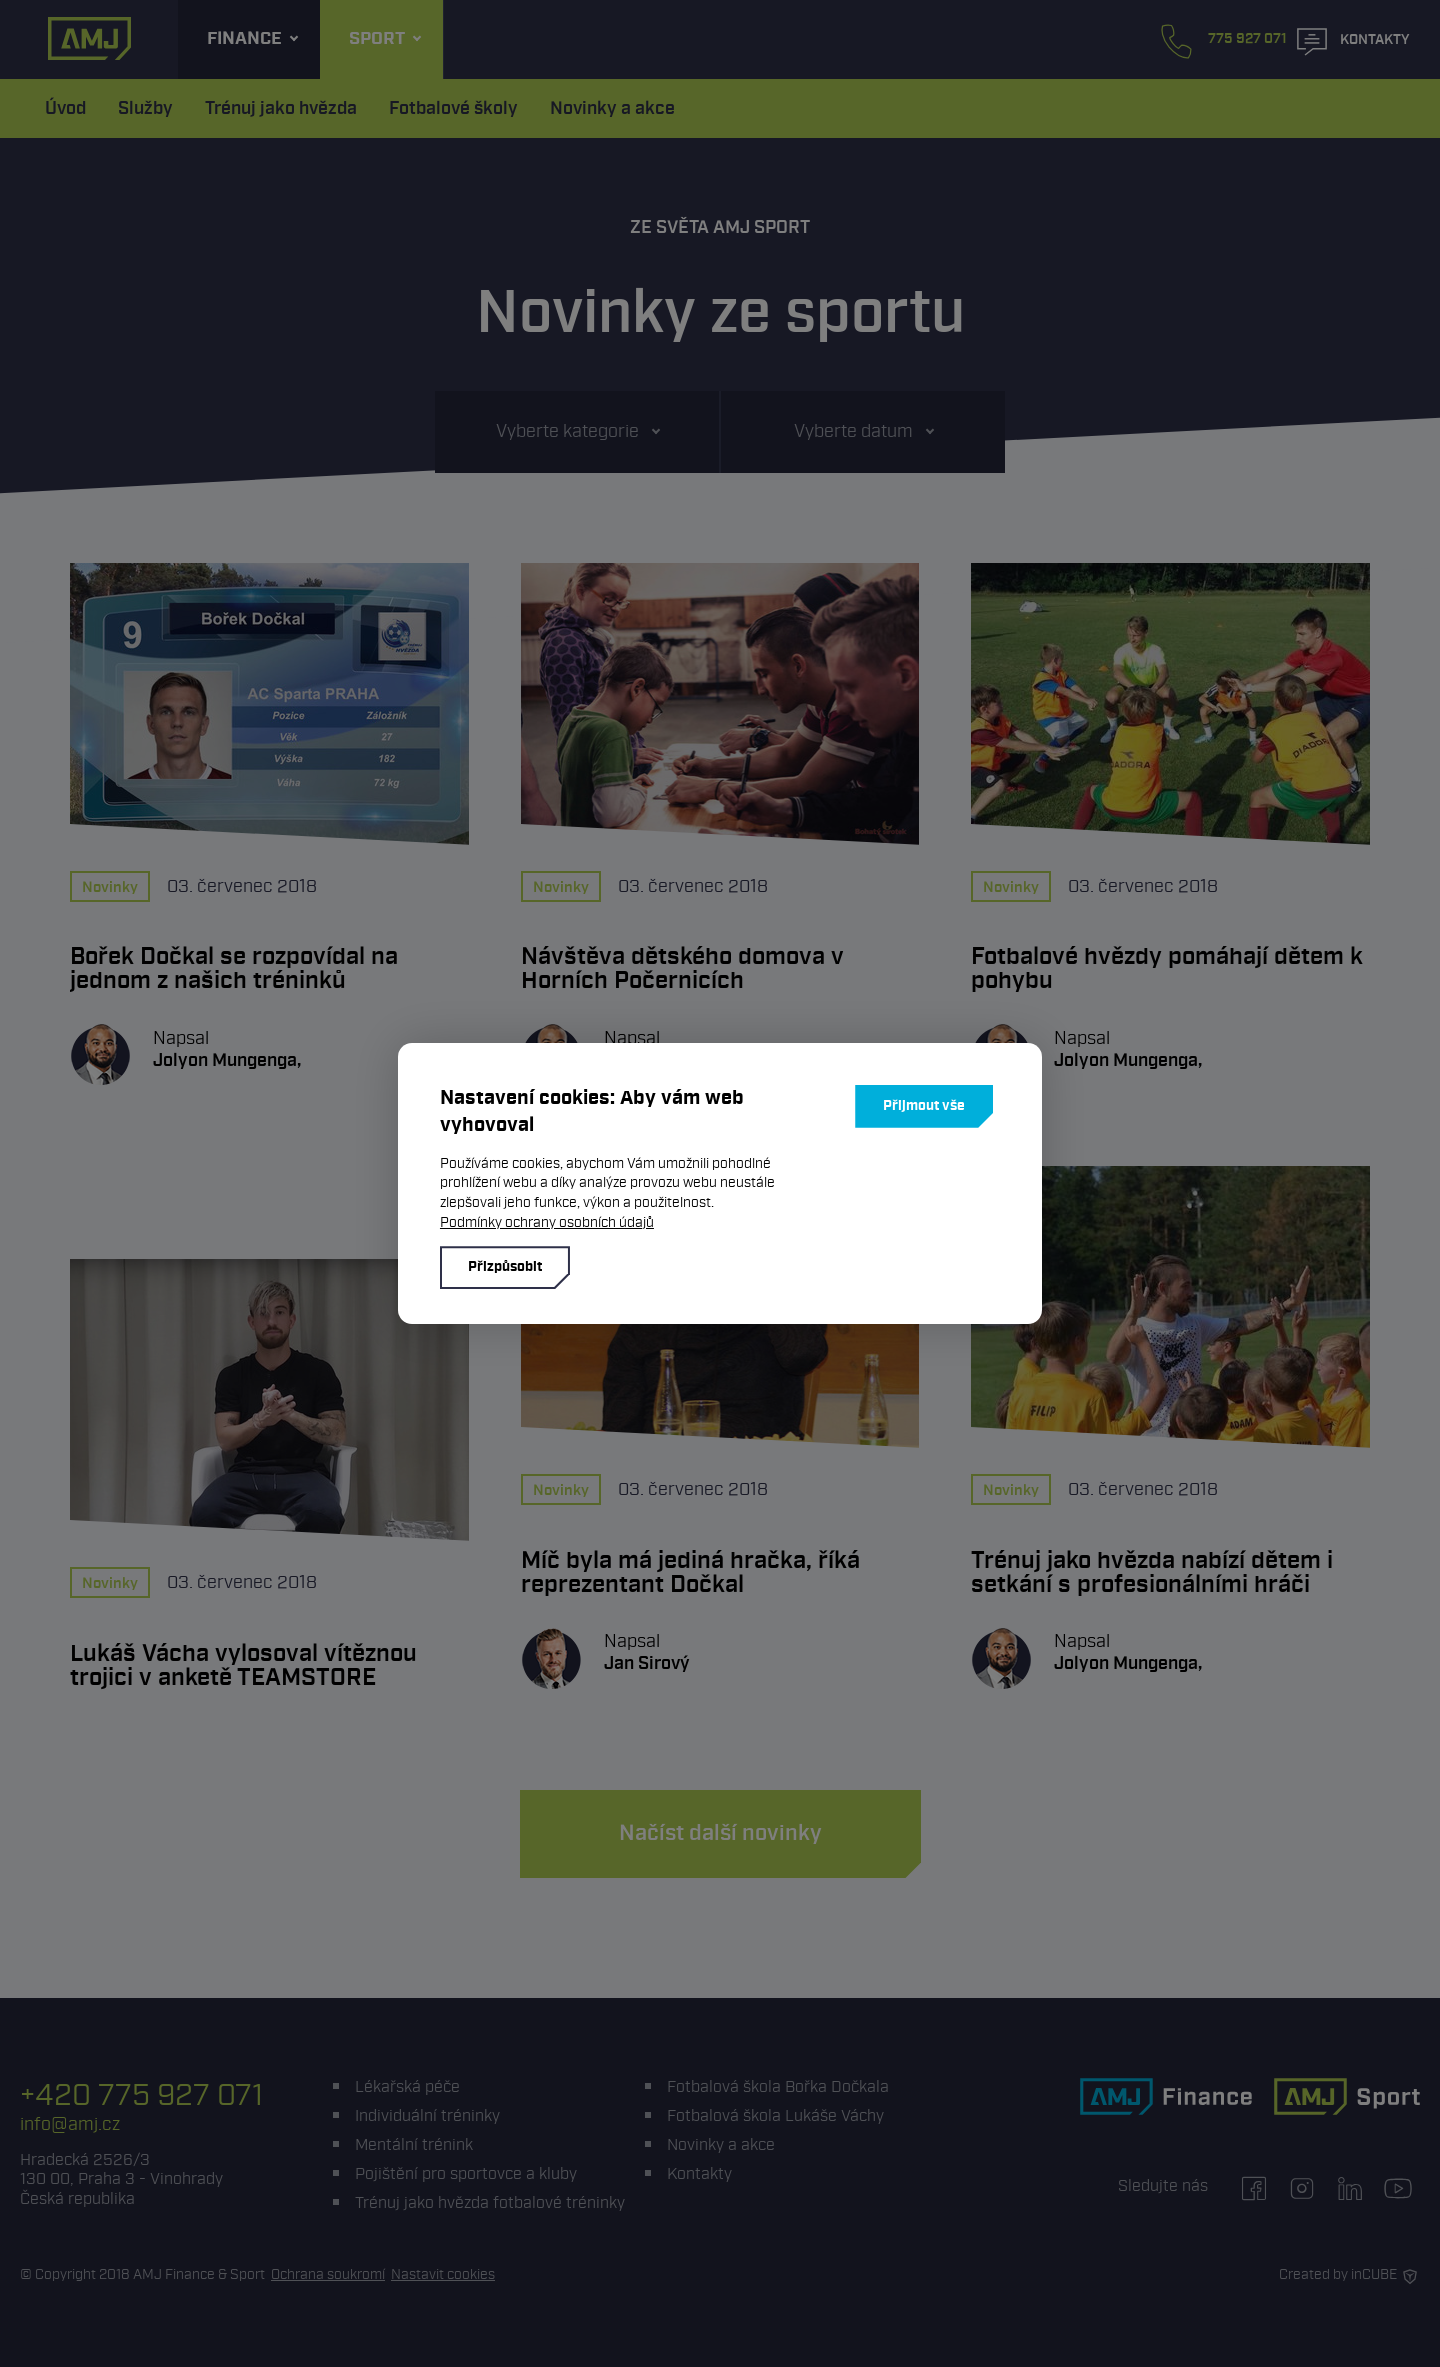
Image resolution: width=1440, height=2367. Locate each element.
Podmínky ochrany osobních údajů (547, 1222)
